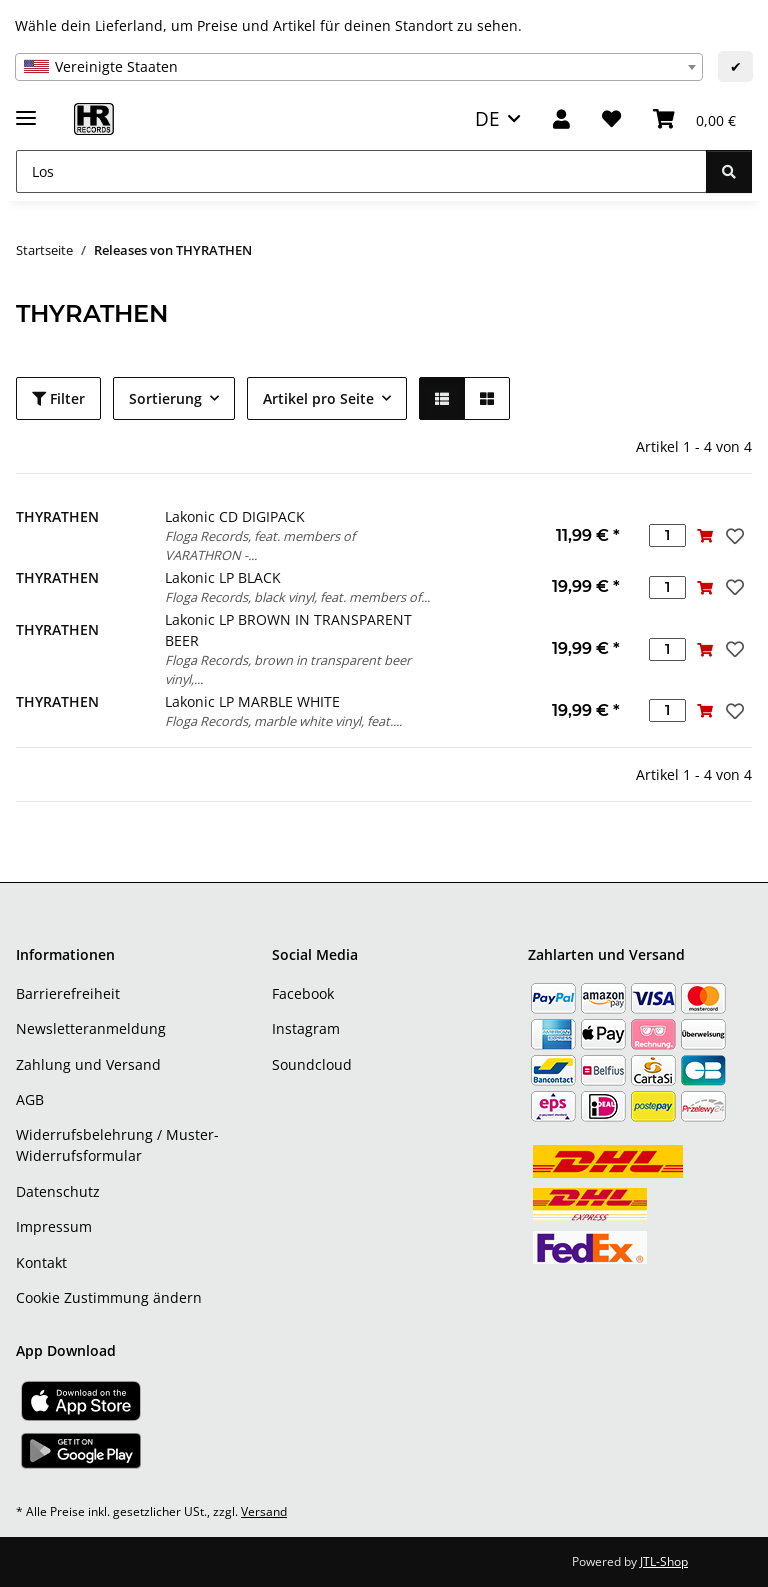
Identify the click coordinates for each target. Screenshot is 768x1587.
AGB (30, 1099)
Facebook (303, 993)
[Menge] (667, 535)
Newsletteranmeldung (91, 1028)
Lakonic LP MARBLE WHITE (252, 701)
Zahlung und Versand (88, 1064)
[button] (561, 119)
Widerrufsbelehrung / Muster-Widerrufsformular (117, 1145)
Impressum (54, 1226)
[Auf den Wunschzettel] (733, 536)
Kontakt (41, 1262)
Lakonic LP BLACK (223, 577)
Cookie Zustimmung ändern (109, 1297)
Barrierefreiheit (68, 993)
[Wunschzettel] (611, 119)
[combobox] (359, 67)
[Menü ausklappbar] (26, 109)
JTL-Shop (664, 1561)
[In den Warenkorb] (704, 535)
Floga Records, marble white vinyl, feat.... (283, 721)
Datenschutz (58, 1191)
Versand (264, 1511)
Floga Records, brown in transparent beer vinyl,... (288, 669)
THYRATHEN (57, 516)
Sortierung (165, 398)
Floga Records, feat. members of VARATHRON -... (260, 545)
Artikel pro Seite (318, 398)
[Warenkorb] (694, 119)
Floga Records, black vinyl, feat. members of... (297, 597)
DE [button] (487, 118)
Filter (58, 398)
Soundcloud (312, 1064)
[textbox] (359, 67)
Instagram (306, 1028)
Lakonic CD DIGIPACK (235, 516)
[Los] (361, 171)
